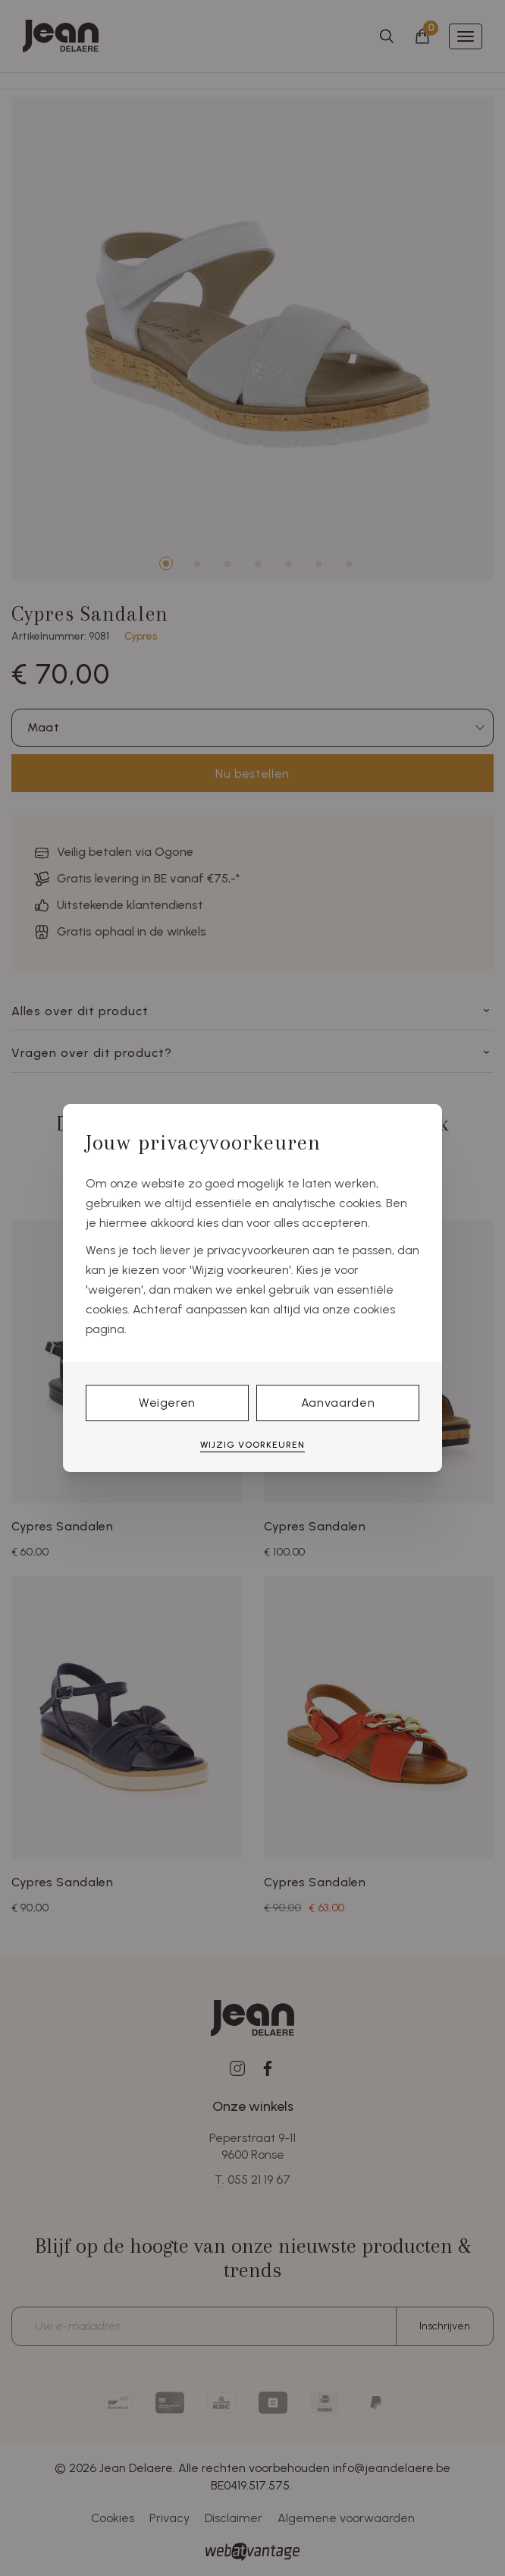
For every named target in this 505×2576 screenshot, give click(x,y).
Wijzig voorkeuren (252, 1444)
